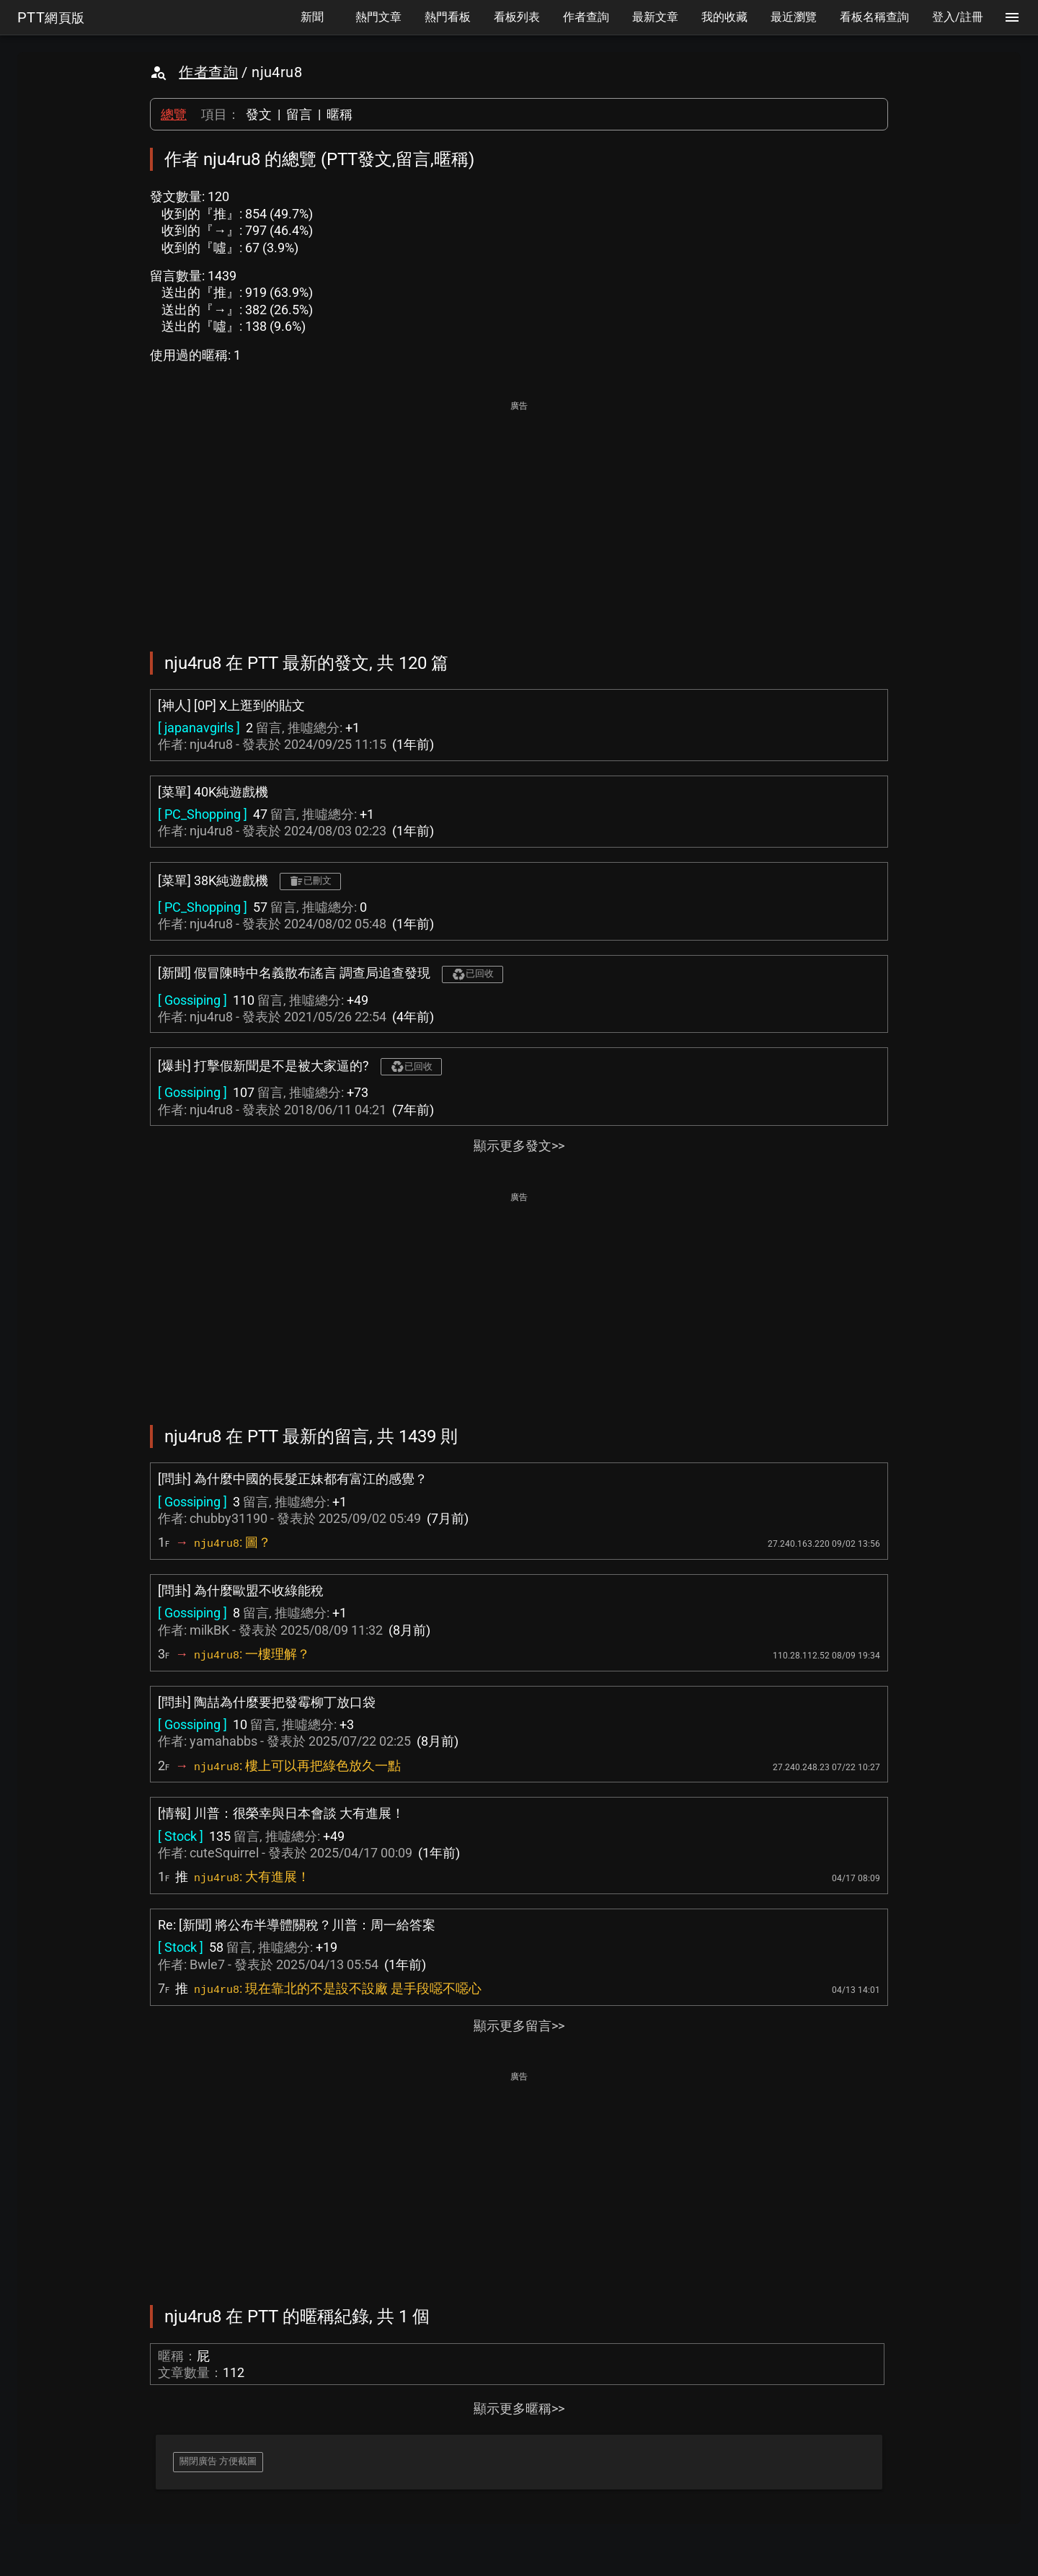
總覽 (174, 114)
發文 (259, 114)
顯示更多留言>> (519, 2025)
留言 (299, 114)
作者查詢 (208, 72)
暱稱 (339, 114)
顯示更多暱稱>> (519, 2408)
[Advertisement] (519, 516)
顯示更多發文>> (519, 1145)
